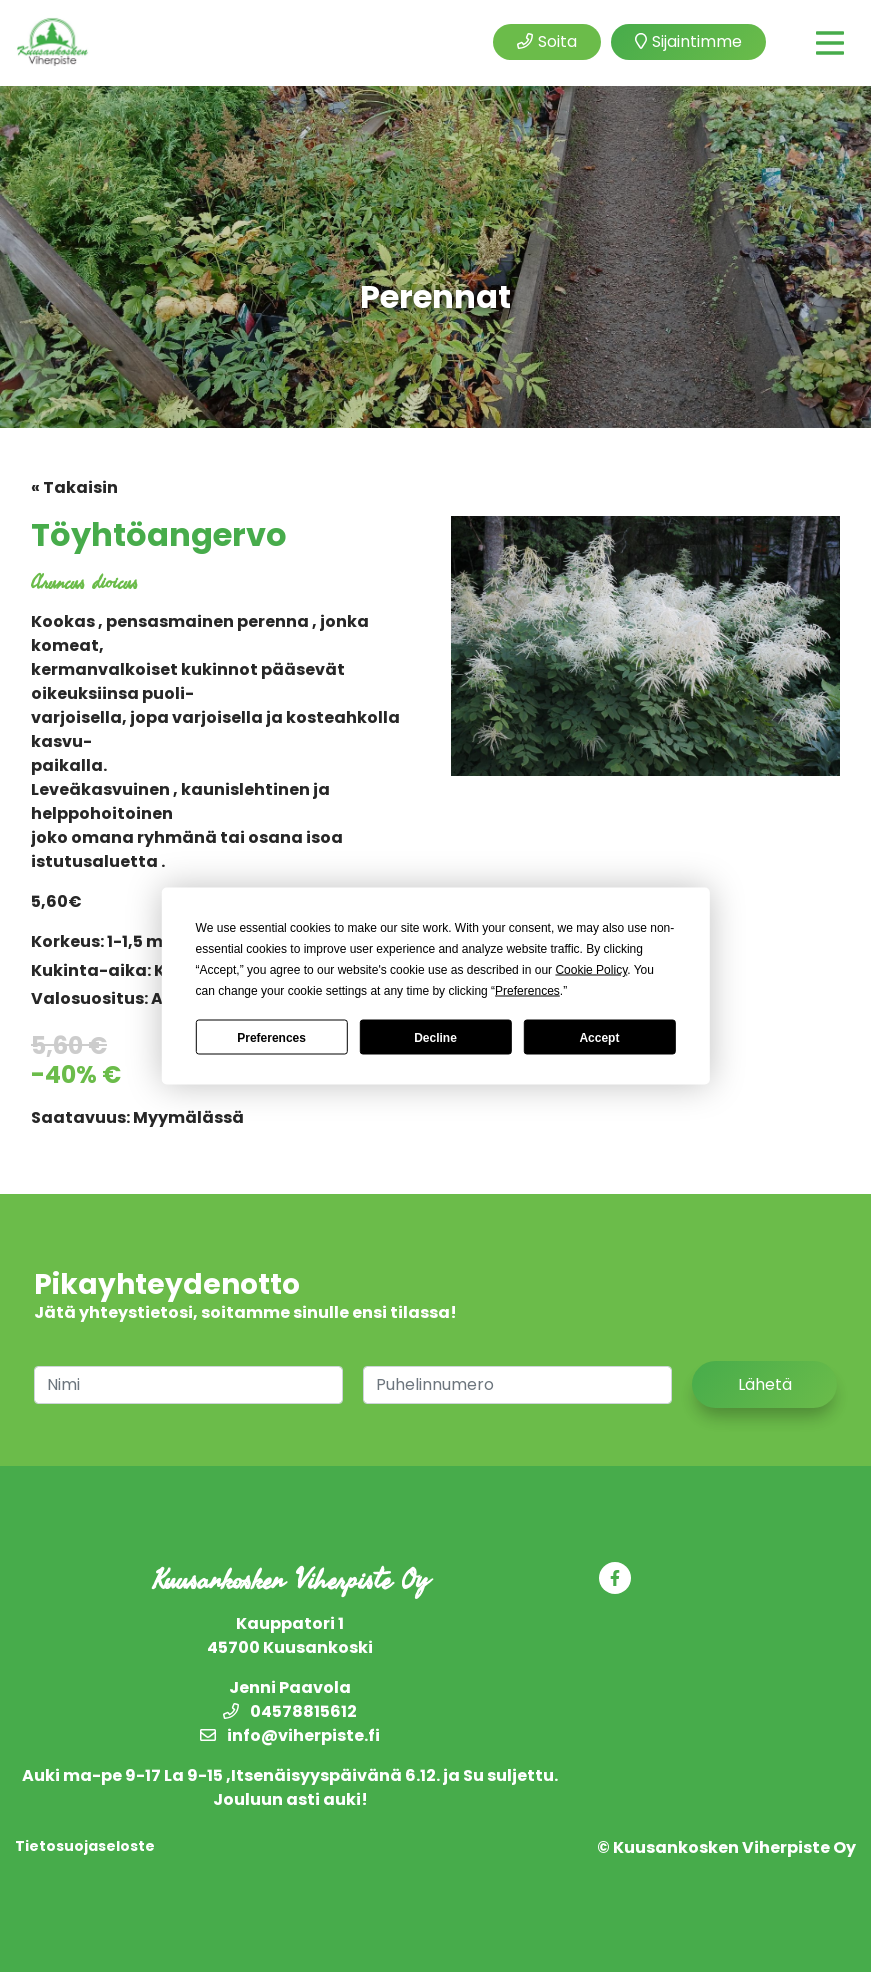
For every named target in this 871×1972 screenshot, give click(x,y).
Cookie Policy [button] (591, 970)
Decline (435, 1037)
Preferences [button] (527, 991)
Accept (599, 1037)
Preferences (271, 1037)
